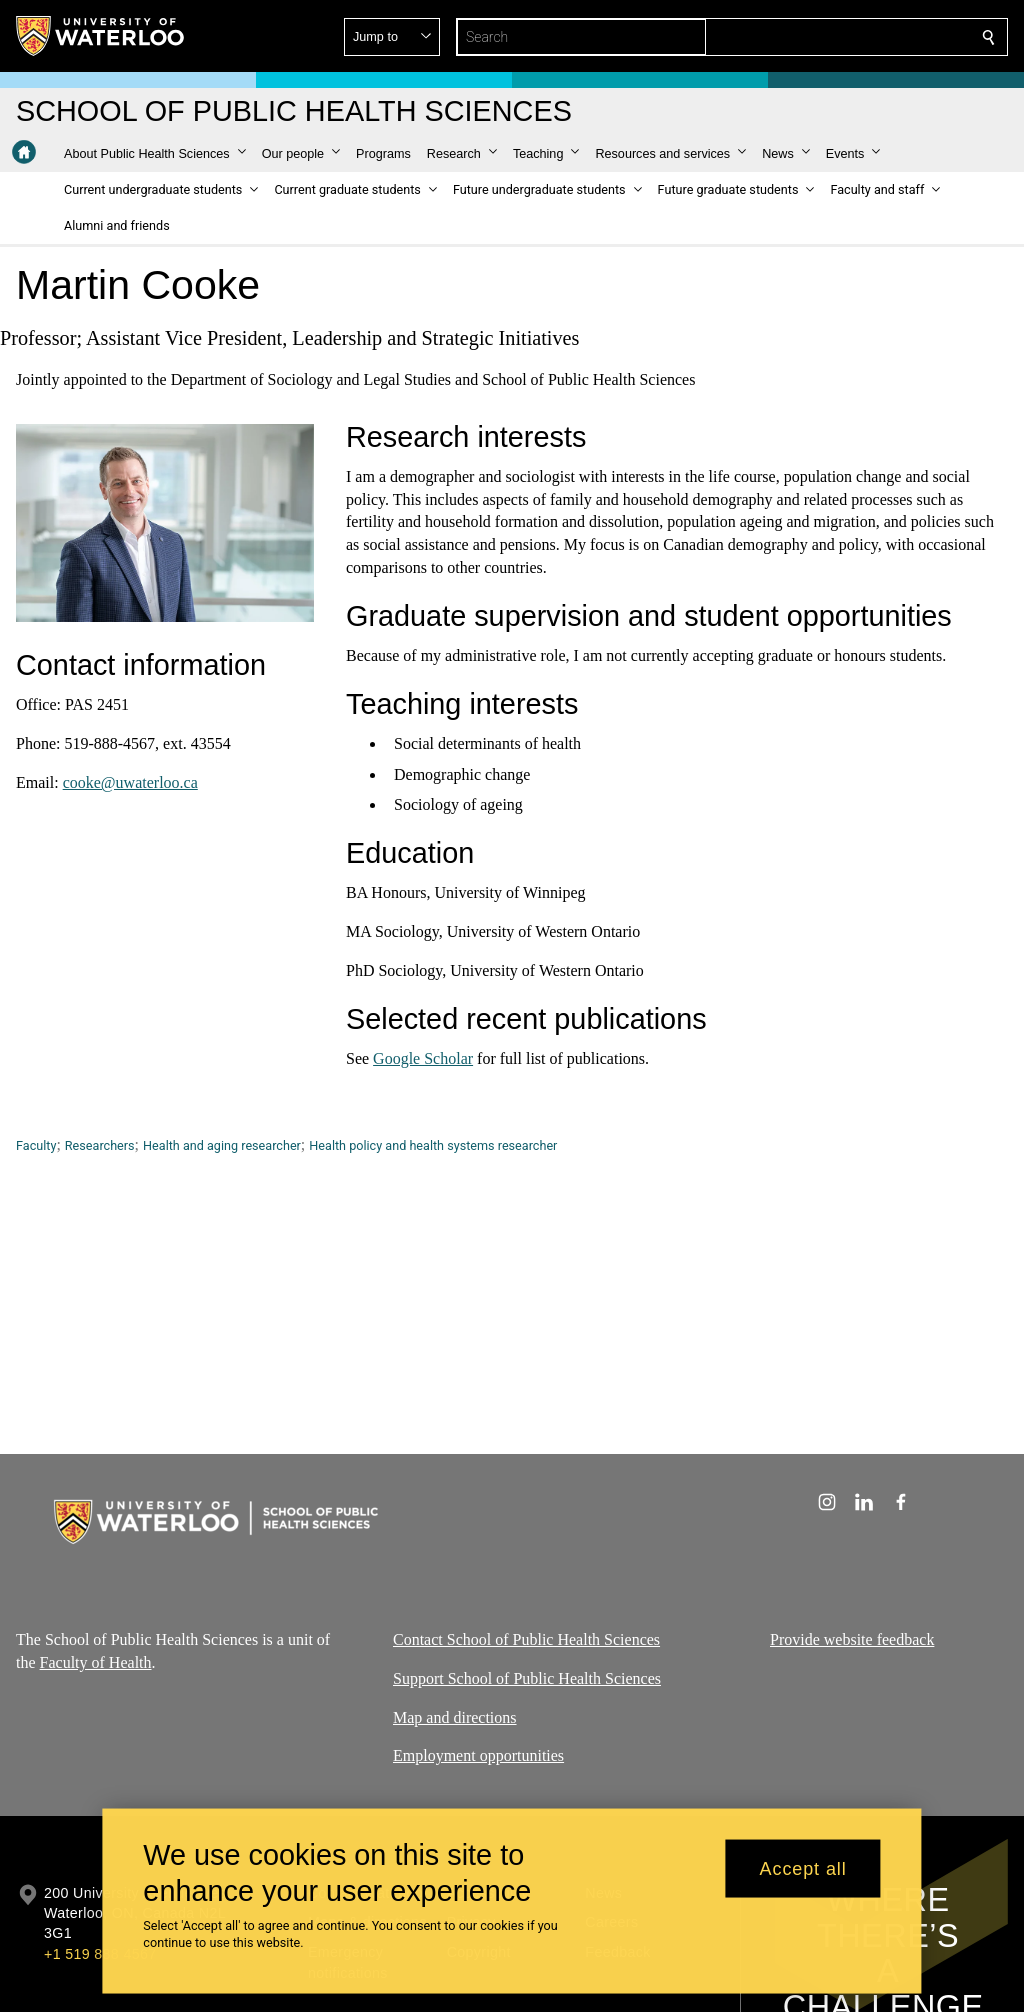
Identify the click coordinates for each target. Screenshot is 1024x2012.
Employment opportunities (478, 1755)
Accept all (803, 1868)
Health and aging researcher (222, 1145)
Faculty (36, 1145)
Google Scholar (423, 1057)
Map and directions (455, 1716)
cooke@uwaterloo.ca (130, 781)
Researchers (100, 1145)
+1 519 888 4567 (100, 1954)
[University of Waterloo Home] (101, 36)
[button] (844, 37)
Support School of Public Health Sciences (527, 1677)
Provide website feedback (852, 1639)
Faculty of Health (96, 1661)
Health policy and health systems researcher (433, 1145)
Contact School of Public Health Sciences (526, 1639)
